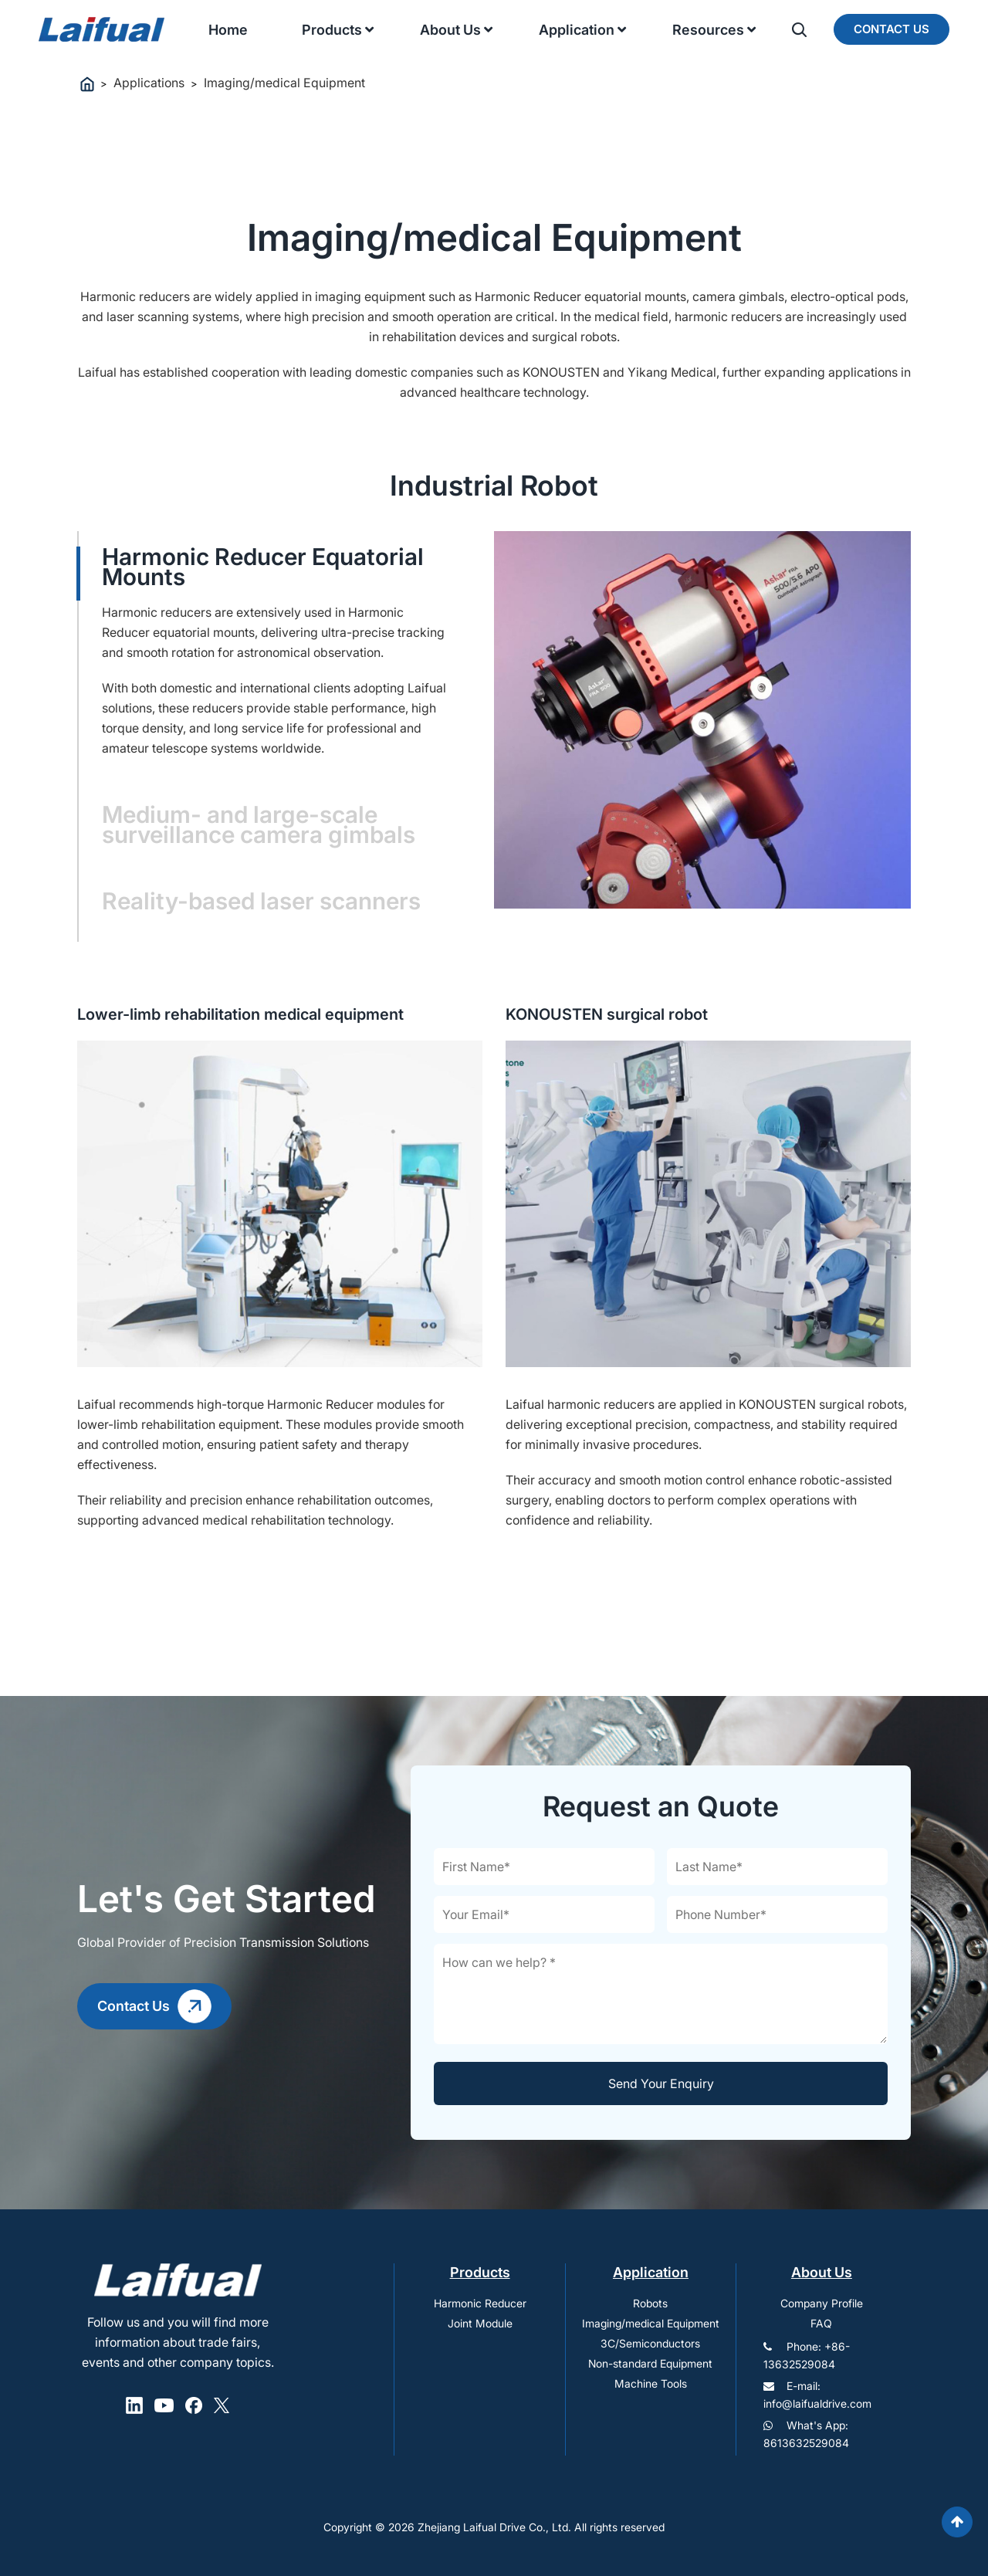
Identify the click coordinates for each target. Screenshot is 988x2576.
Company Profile (821, 2303)
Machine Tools (650, 2383)
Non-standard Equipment (650, 2363)
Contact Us (891, 29)
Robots (650, 2303)
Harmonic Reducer (480, 2303)
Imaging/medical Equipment (650, 2323)
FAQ (821, 2323)
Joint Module (480, 2323)
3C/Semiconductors (650, 2343)
